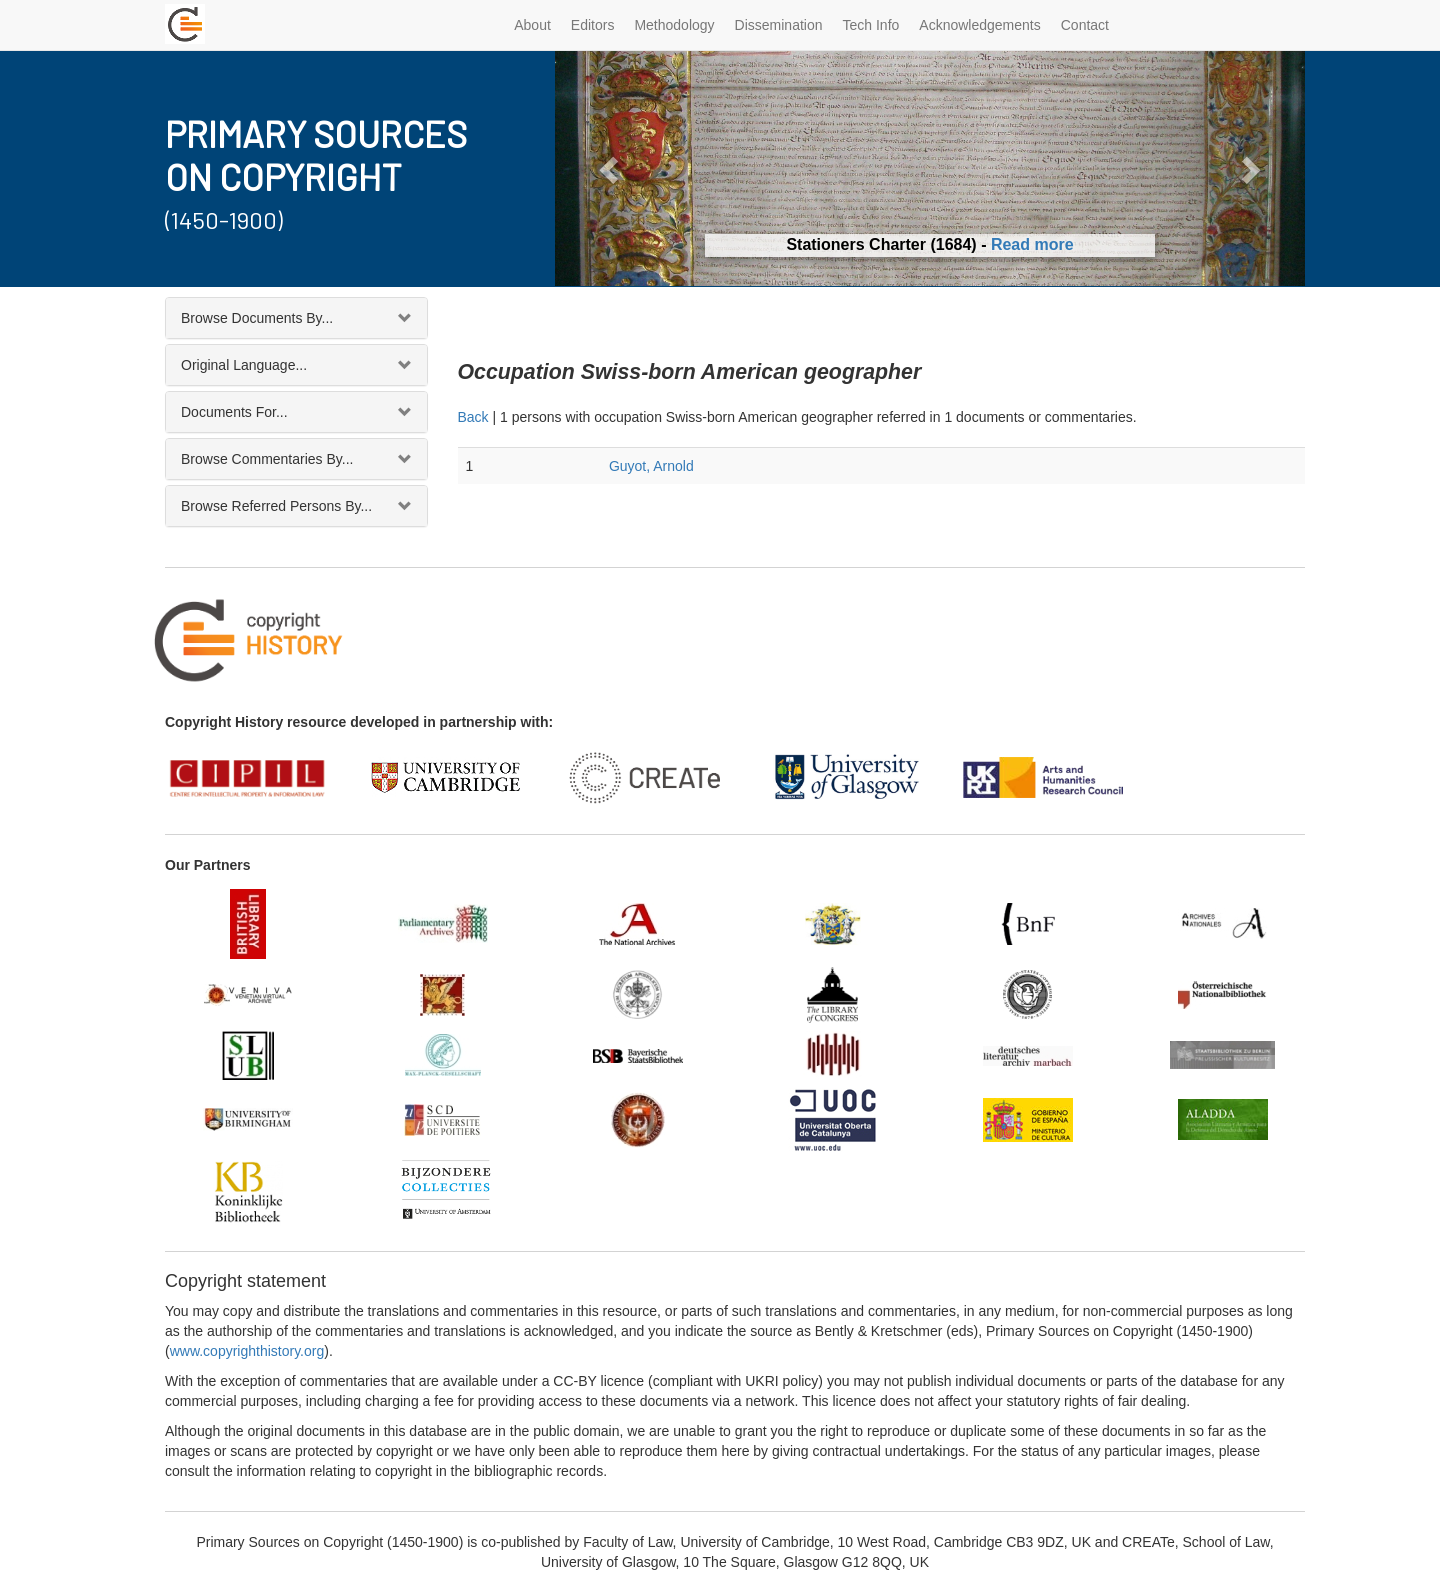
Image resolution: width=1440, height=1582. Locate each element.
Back (473, 417)
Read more (1032, 244)
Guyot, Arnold (651, 466)
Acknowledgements (979, 25)
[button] (611, 168)
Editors (593, 25)
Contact (1085, 25)
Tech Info (871, 25)
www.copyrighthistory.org (247, 1351)
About (532, 25)
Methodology (674, 25)
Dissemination (779, 25)
